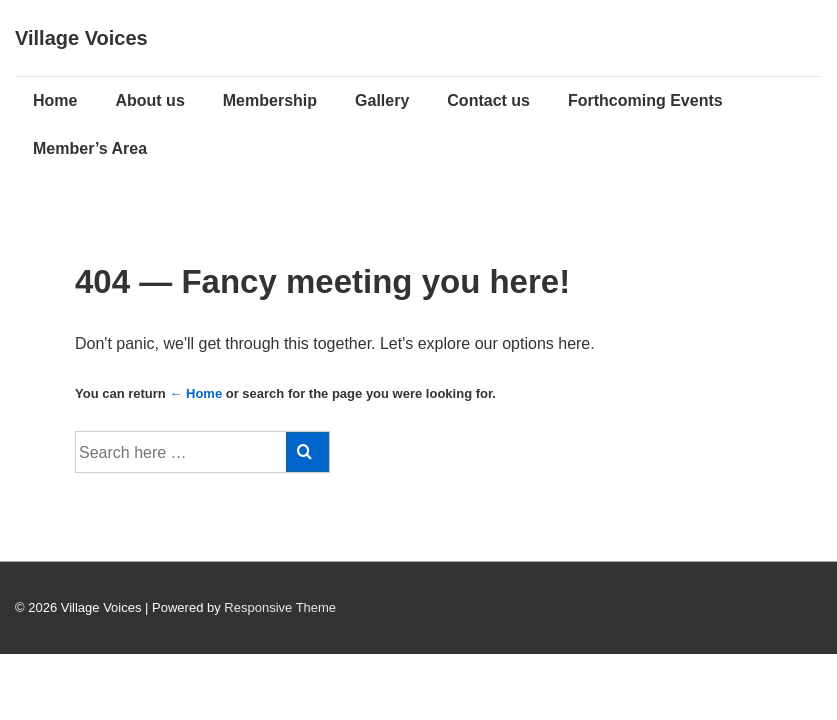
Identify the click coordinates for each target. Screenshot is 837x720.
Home (55, 100)
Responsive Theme (280, 607)
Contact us (488, 100)
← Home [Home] (195, 393)
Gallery (382, 100)
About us (149, 100)
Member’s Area (90, 148)
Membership (270, 100)
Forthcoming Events (645, 100)
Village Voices (81, 38)
